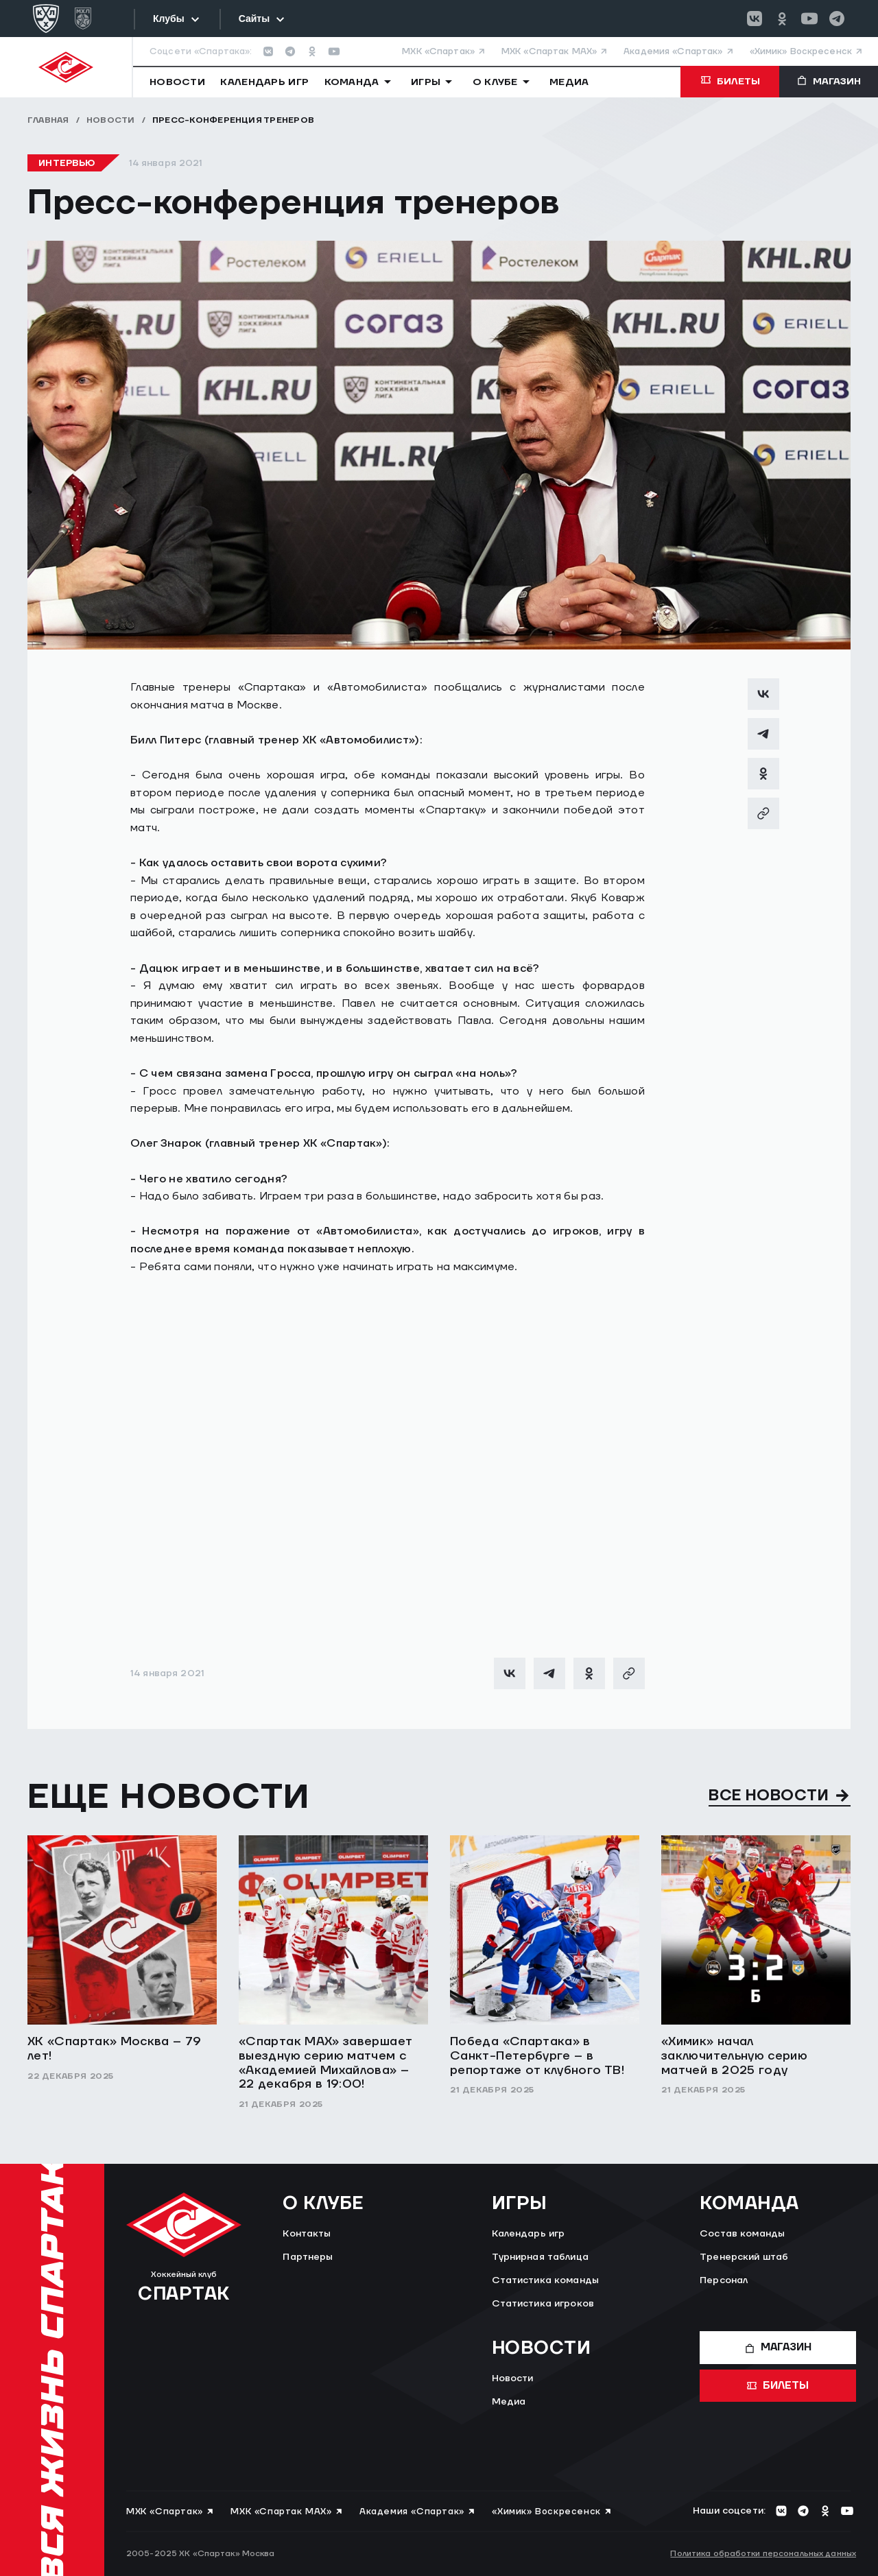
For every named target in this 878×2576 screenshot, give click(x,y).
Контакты (307, 2234)
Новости (110, 120)
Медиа (509, 2402)
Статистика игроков (543, 2304)
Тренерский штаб (744, 2257)
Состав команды (742, 2234)
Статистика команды (546, 2280)
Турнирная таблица (540, 2257)
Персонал (724, 2280)
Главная (48, 120)
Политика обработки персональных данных (763, 2554)
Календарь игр (528, 2234)
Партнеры (308, 2257)
